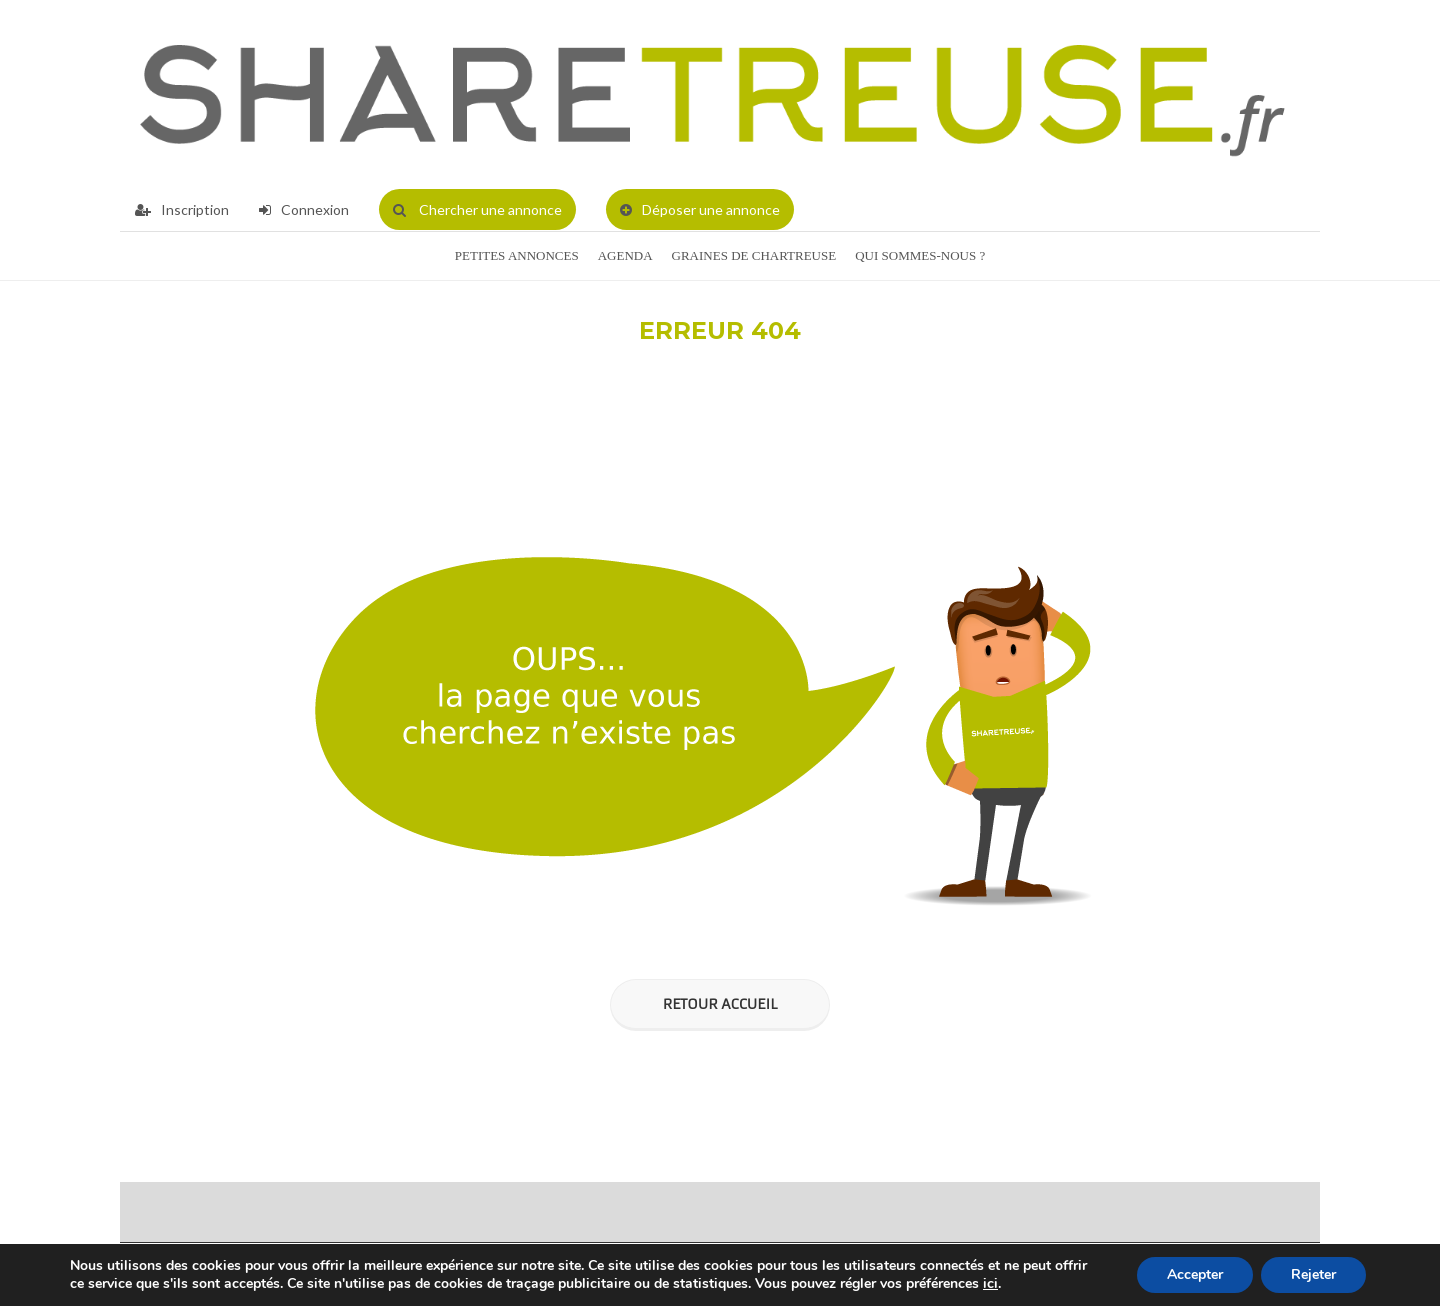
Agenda (625, 255)
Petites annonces (517, 255)
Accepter (1195, 1274)
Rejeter (1313, 1274)
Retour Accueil (720, 1004)
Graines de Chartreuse (754, 255)
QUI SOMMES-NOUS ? (920, 255)
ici (990, 1284)
